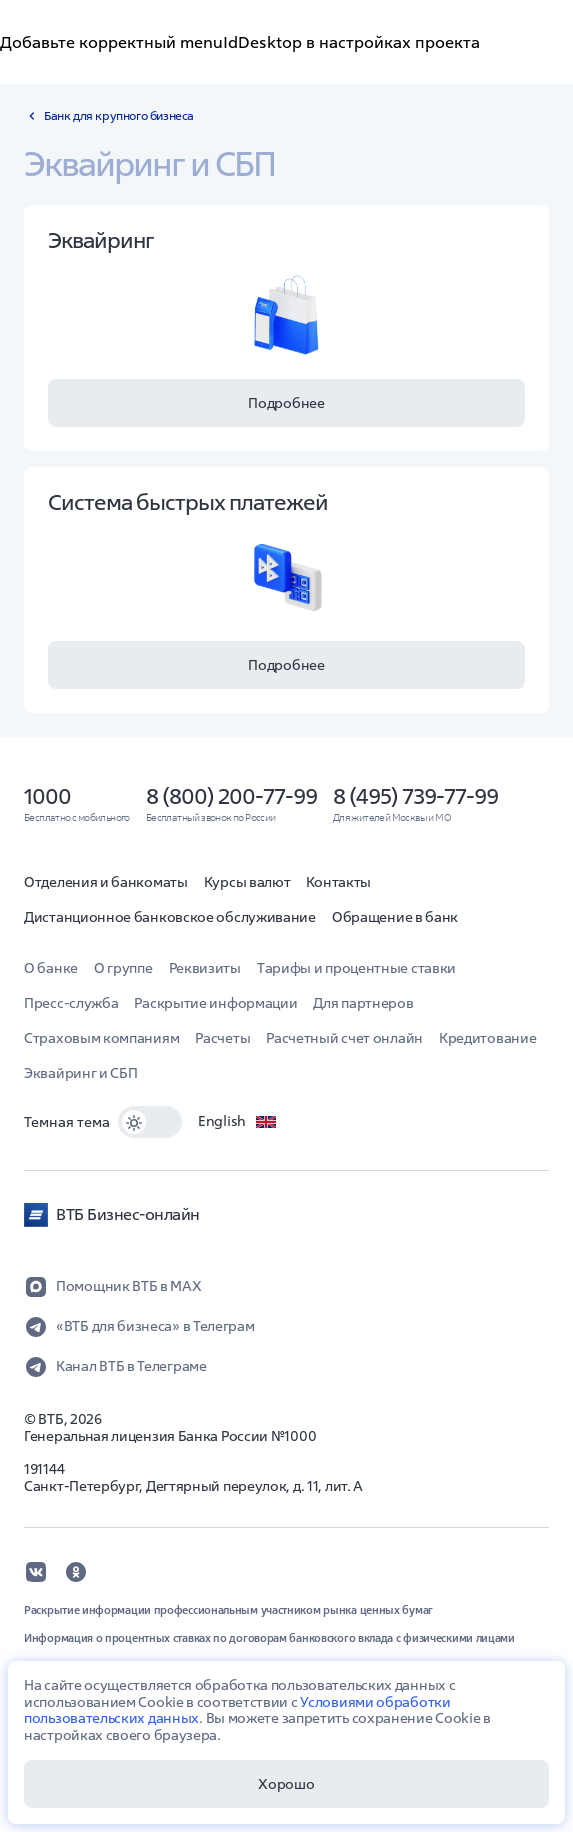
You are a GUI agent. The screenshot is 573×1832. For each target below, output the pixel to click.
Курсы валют (247, 882)
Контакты (338, 882)
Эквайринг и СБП (81, 1073)
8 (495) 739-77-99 (415, 796)
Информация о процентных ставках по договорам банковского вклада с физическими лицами (269, 1638)
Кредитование (487, 1038)
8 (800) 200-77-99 (231, 796)
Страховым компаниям (101, 1038)
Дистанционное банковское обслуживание (170, 917)
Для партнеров (363, 1003)
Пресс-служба (71, 1003)
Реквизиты (205, 968)
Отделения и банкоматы (106, 882)
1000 (47, 796)
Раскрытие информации (215, 1003)
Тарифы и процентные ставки (356, 968)
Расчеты (222, 1038)
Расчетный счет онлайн (344, 1038)
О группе (123, 968)
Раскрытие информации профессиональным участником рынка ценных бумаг (228, 1610)
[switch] (150, 1122)
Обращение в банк (395, 917)
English (238, 1122)
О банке (51, 968)
